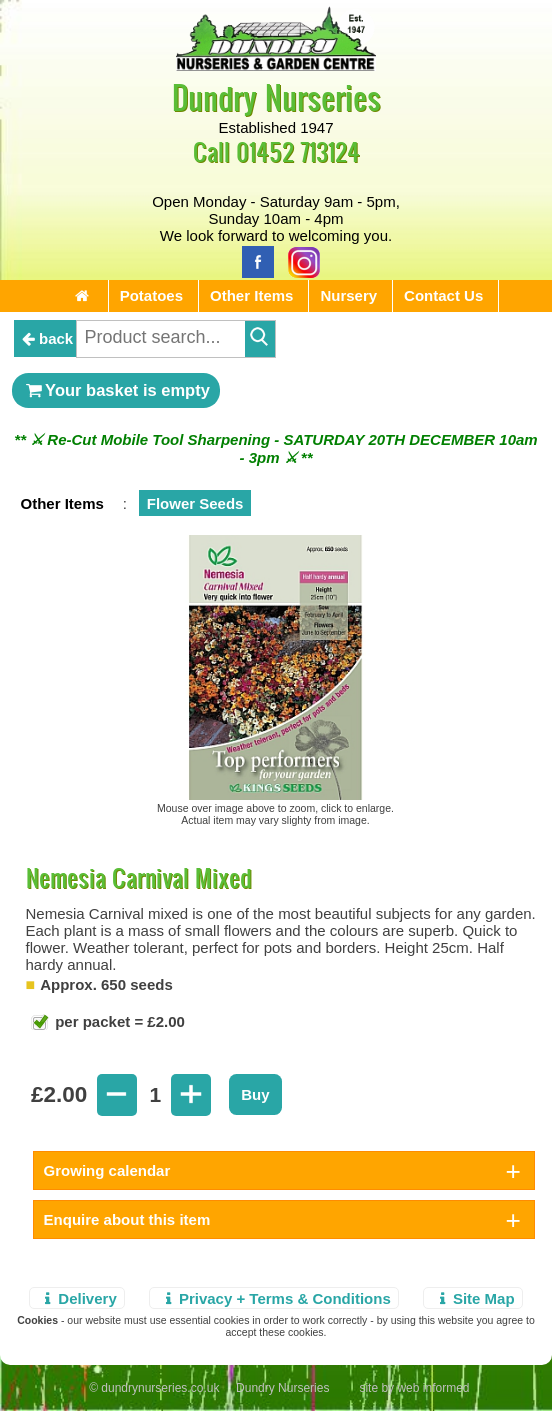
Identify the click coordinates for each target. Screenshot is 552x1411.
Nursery (348, 295)
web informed (433, 1388)
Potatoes (151, 295)
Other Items (251, 295)
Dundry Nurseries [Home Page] (276, 96)
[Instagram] (299, 260)
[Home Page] (276, 65)
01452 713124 (298, 151)
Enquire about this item (127, 1219)
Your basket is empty (116, 390)
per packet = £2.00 (118, 1021)
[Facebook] (253, 260)
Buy (255, 1094)
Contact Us (443, 295)
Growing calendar (107, 1170)
